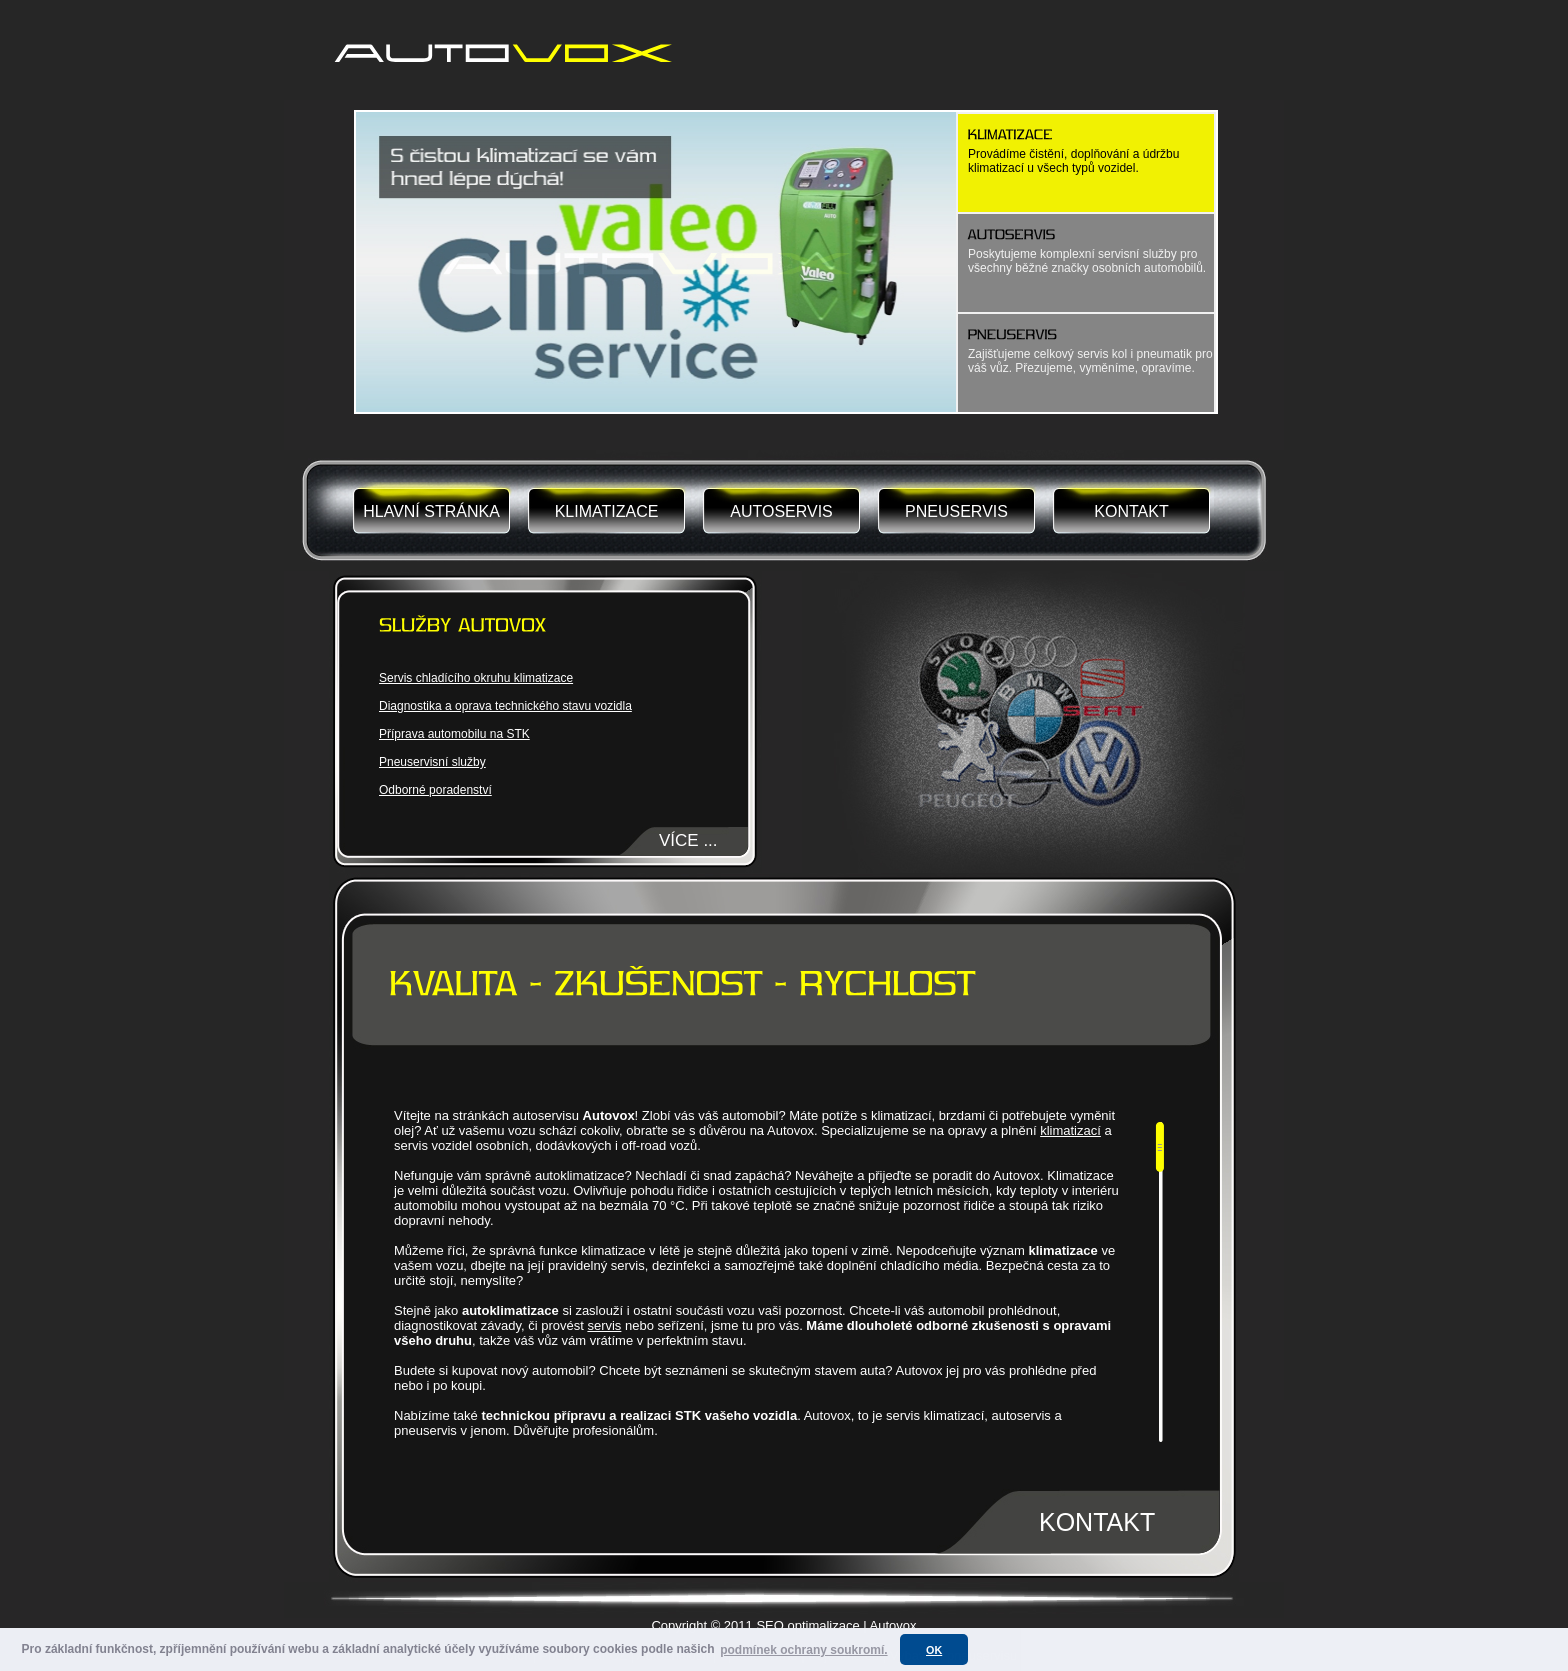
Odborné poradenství (435, 790)
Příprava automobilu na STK (454, 734)
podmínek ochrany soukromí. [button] (803, 1650)
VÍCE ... (688, 840)
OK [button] (934, 1650)
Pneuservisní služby (432, 762)
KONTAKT (1131, 511)
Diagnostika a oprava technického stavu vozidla (505, 706)
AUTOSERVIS (781, 511)
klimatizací (1070, 1130)
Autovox (893, 1625)
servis (604, 1325)
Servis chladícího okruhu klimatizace (476, 678)
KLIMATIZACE (607, 511)
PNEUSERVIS (956, 511)
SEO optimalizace (807, 1625)
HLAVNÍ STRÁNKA (431, 511)
